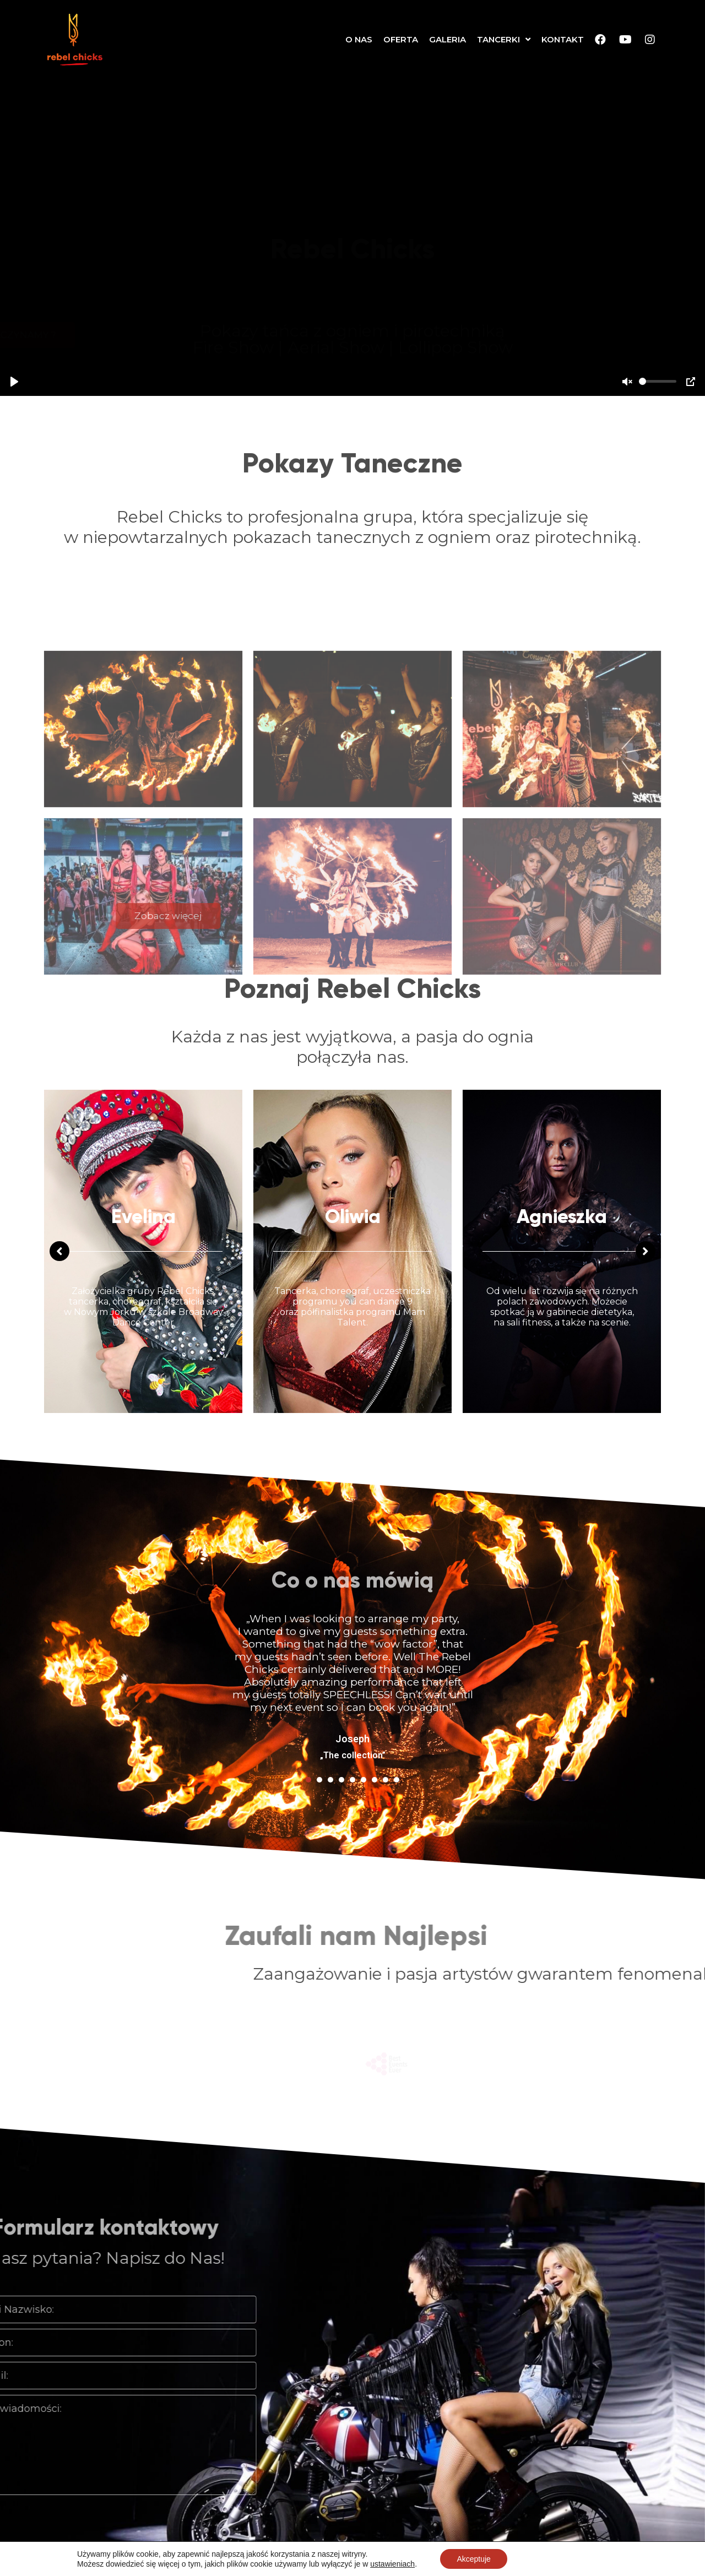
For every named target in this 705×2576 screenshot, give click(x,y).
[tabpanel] (352, 1488)
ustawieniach (392, 2563)
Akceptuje (473, 2559)
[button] (353, 335)
